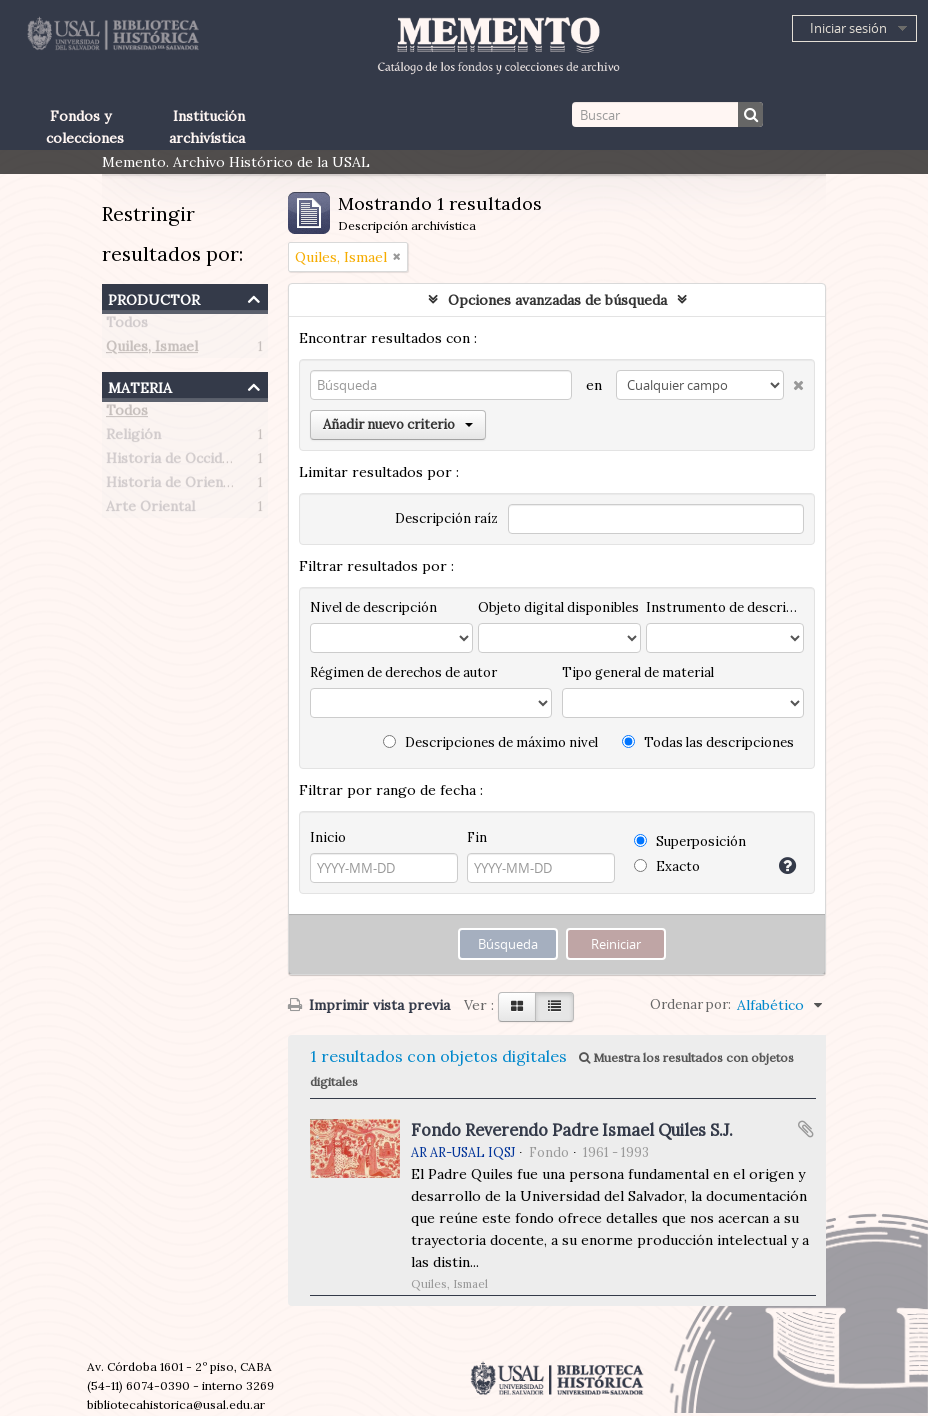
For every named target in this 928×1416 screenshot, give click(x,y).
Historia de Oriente (171, 486)
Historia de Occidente (179, 462)
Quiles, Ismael (152, 350)
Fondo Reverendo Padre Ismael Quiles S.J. (572, 1130)
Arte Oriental (150, 510)
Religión (133, 438)
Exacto (667, 866)
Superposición (690, 841)
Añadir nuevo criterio (398, 424)
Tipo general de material (638, 672)
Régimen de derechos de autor (403, 672)
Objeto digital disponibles (558, 607)
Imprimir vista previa (369, 1005)
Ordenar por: (690, 1004)
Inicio (328, 837)
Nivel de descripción (373, 607)
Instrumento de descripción (725, 607)
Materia (140, 385)
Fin (477, 837)
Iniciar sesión (848, 28)
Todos (127, 326)
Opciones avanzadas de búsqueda (557, 300)
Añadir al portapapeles (806, 1129)
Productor (154, 297)
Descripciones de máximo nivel (490, 742)
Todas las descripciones (708, 742)
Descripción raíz (446, 518)
